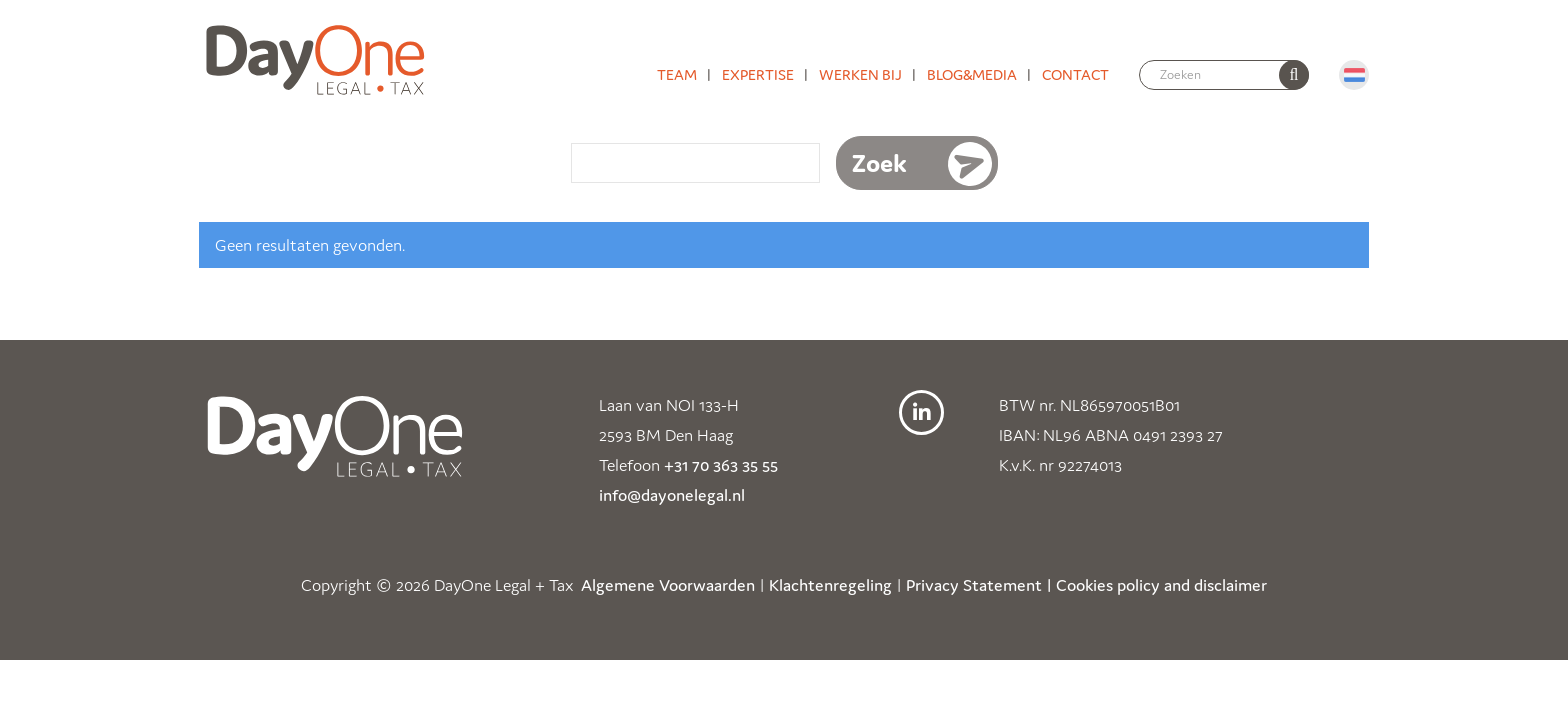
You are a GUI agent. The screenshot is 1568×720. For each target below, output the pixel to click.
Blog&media (972, 74)
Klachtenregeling (830, 585)
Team (677, 74)
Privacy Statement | (979, 585)
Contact (1075, 74)
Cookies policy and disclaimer (1161, 585)
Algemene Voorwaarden (668, 585)
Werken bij (860, 74)
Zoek (879, 163)
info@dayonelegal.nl (672, 495)
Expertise (758, 74)
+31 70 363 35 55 (721, 465)
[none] (1294, 75)
